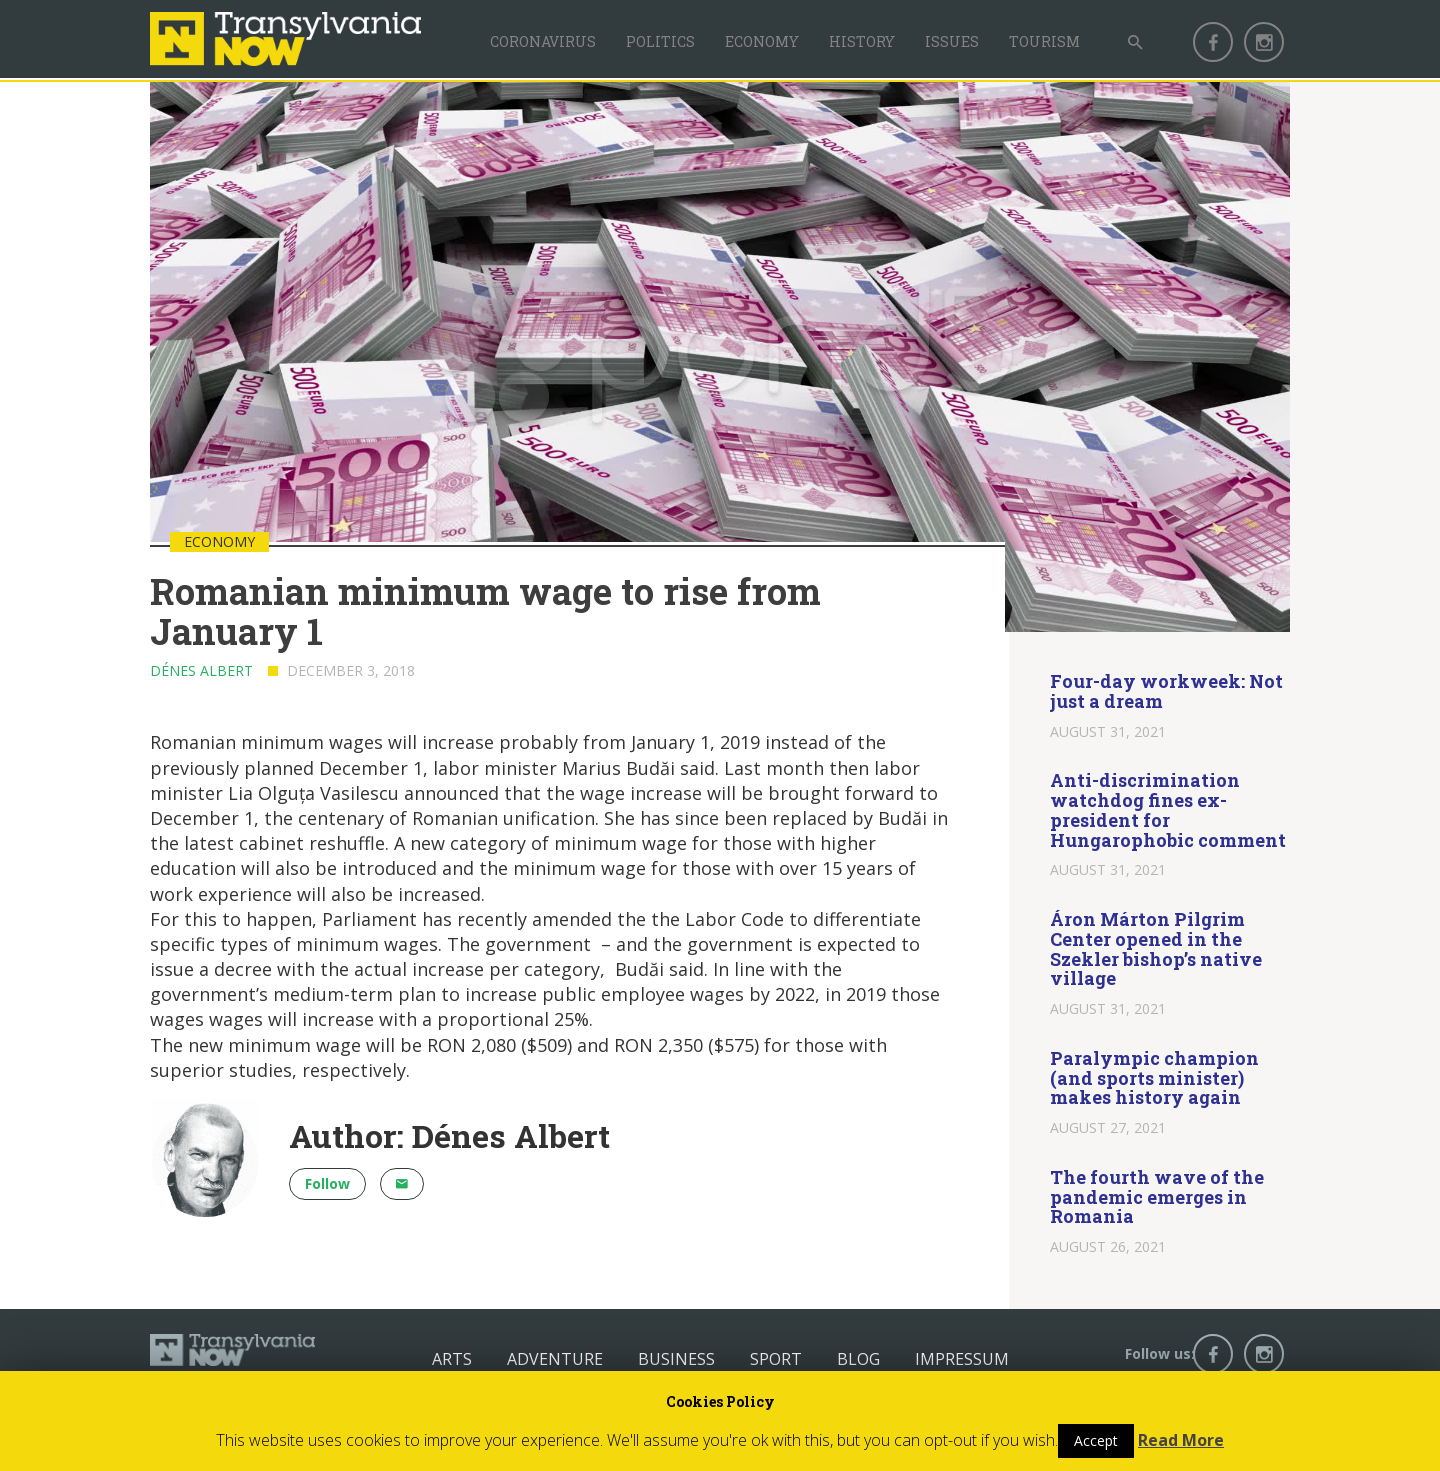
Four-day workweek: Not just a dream (1166, 691)
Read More (1181, 1440)
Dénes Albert (201, 670)
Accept (1096, 1440)
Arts (452, 1359)
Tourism (1044, 41)
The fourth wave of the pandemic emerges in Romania (1157, 1197)
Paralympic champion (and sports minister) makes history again (1154, 1078)
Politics (660, 41)
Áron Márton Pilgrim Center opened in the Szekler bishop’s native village (1156, 948)
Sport (776, 1359)
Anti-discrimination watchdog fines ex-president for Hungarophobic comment (1168, 809)
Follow (327, 1183)
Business (676, 1359)
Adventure (555, 1359)
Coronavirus (543, 41)
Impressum (962, 1359)
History (862, 41)
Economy (762, 41)
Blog (858, 1359)
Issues (952, 41)
